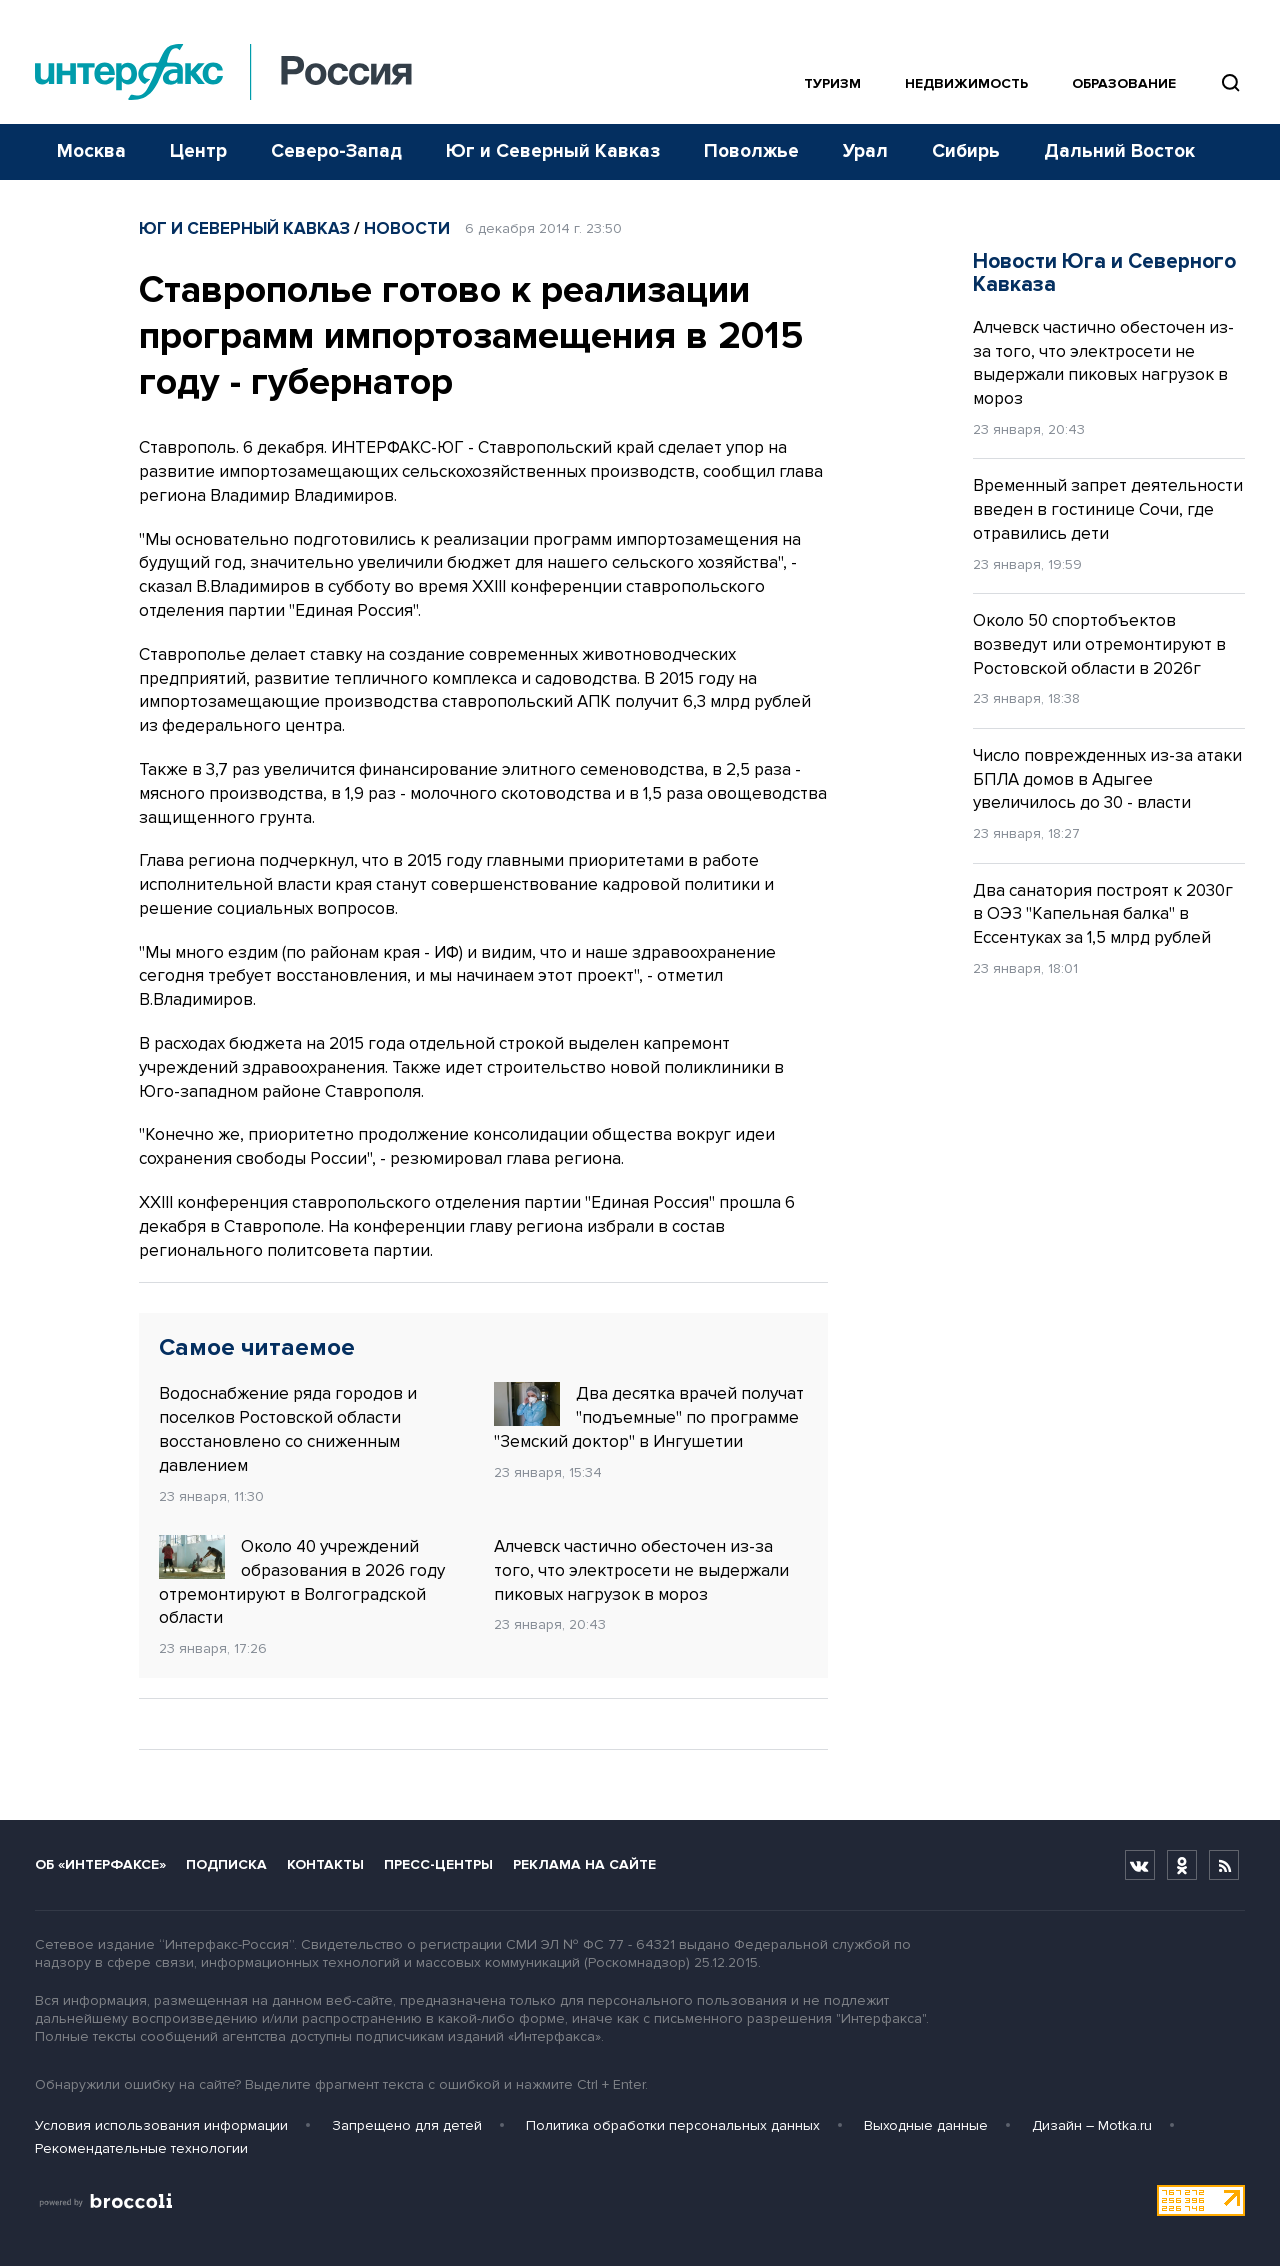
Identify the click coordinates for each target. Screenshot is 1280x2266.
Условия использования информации (161, 2125)
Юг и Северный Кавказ (553, 151)
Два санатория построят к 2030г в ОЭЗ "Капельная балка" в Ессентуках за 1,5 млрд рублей (1103, 914)
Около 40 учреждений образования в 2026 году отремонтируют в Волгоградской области (302, 1581)
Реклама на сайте (584, 1864)
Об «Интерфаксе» (100, 1864)
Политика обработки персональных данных (673, 2125)
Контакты (325, 1864)
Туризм (832, 83)
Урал (865, 151)
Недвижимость (966, 83)
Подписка (226, 1864)
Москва (91, 151)
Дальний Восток (1119, 151)
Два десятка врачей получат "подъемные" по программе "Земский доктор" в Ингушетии (649, 1417)
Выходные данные (926, 2125)
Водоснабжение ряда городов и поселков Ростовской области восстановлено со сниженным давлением (288, 1429)
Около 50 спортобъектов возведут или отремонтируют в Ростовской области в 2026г (1099, 644)
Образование (1124, 83)
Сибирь (966, 151)
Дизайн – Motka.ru (1092, 2125)
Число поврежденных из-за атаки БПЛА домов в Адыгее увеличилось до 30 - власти (1107, 779)
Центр (198, 151)
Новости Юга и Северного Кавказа (1104, 273)
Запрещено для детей (407, 2125)
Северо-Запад (336, 151)
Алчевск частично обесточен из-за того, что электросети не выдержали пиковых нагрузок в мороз (641, 1570)
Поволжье (751, 151)
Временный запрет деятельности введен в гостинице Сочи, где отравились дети (1108, 509)
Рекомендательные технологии (141, 2148)
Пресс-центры (438, 1864)
